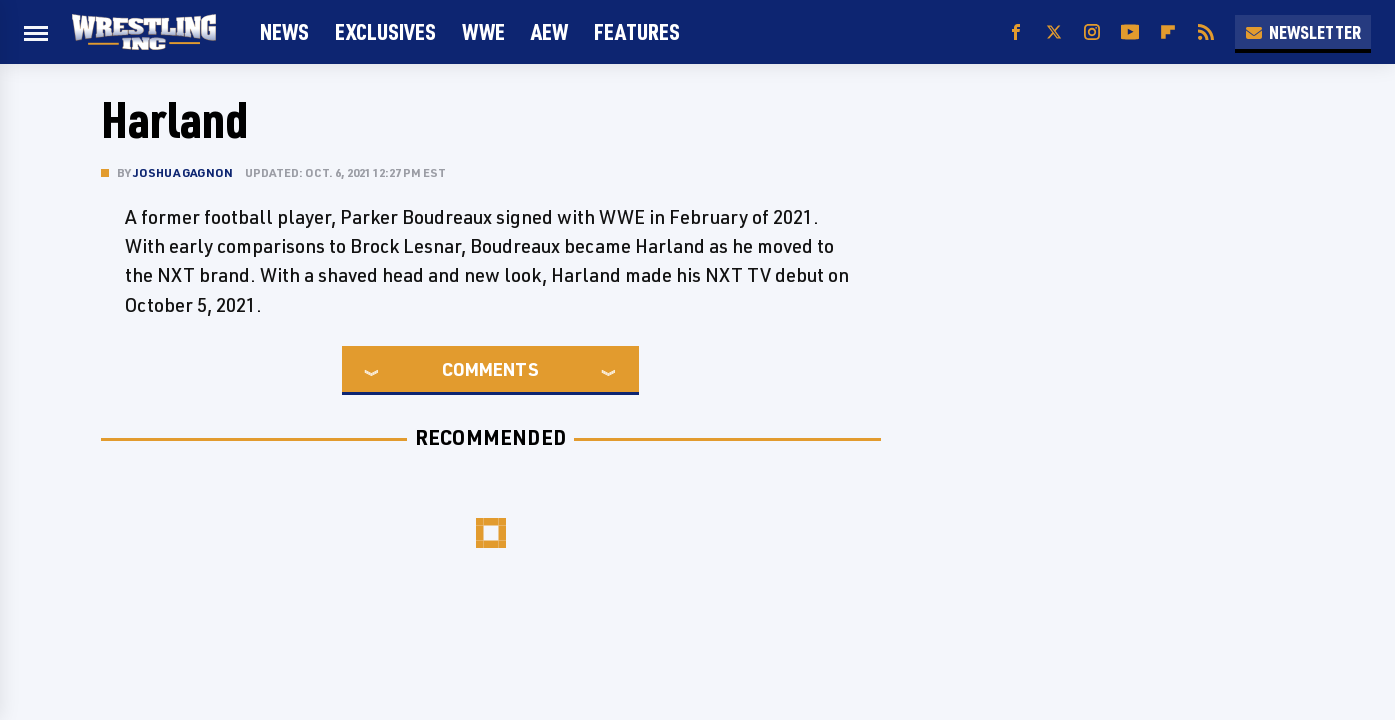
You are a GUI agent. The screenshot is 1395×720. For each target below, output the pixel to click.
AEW (549, 31)
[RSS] (1206, 32)
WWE (483, 31)
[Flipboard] (1168, 32)
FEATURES (637, 31)
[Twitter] (1054, 32)
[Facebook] (1016, 32)
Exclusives (385, 31)
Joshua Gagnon (183, 172)
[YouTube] (1130, 32)
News (284, 31)
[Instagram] (1092, 32)
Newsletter (1303, 32)
